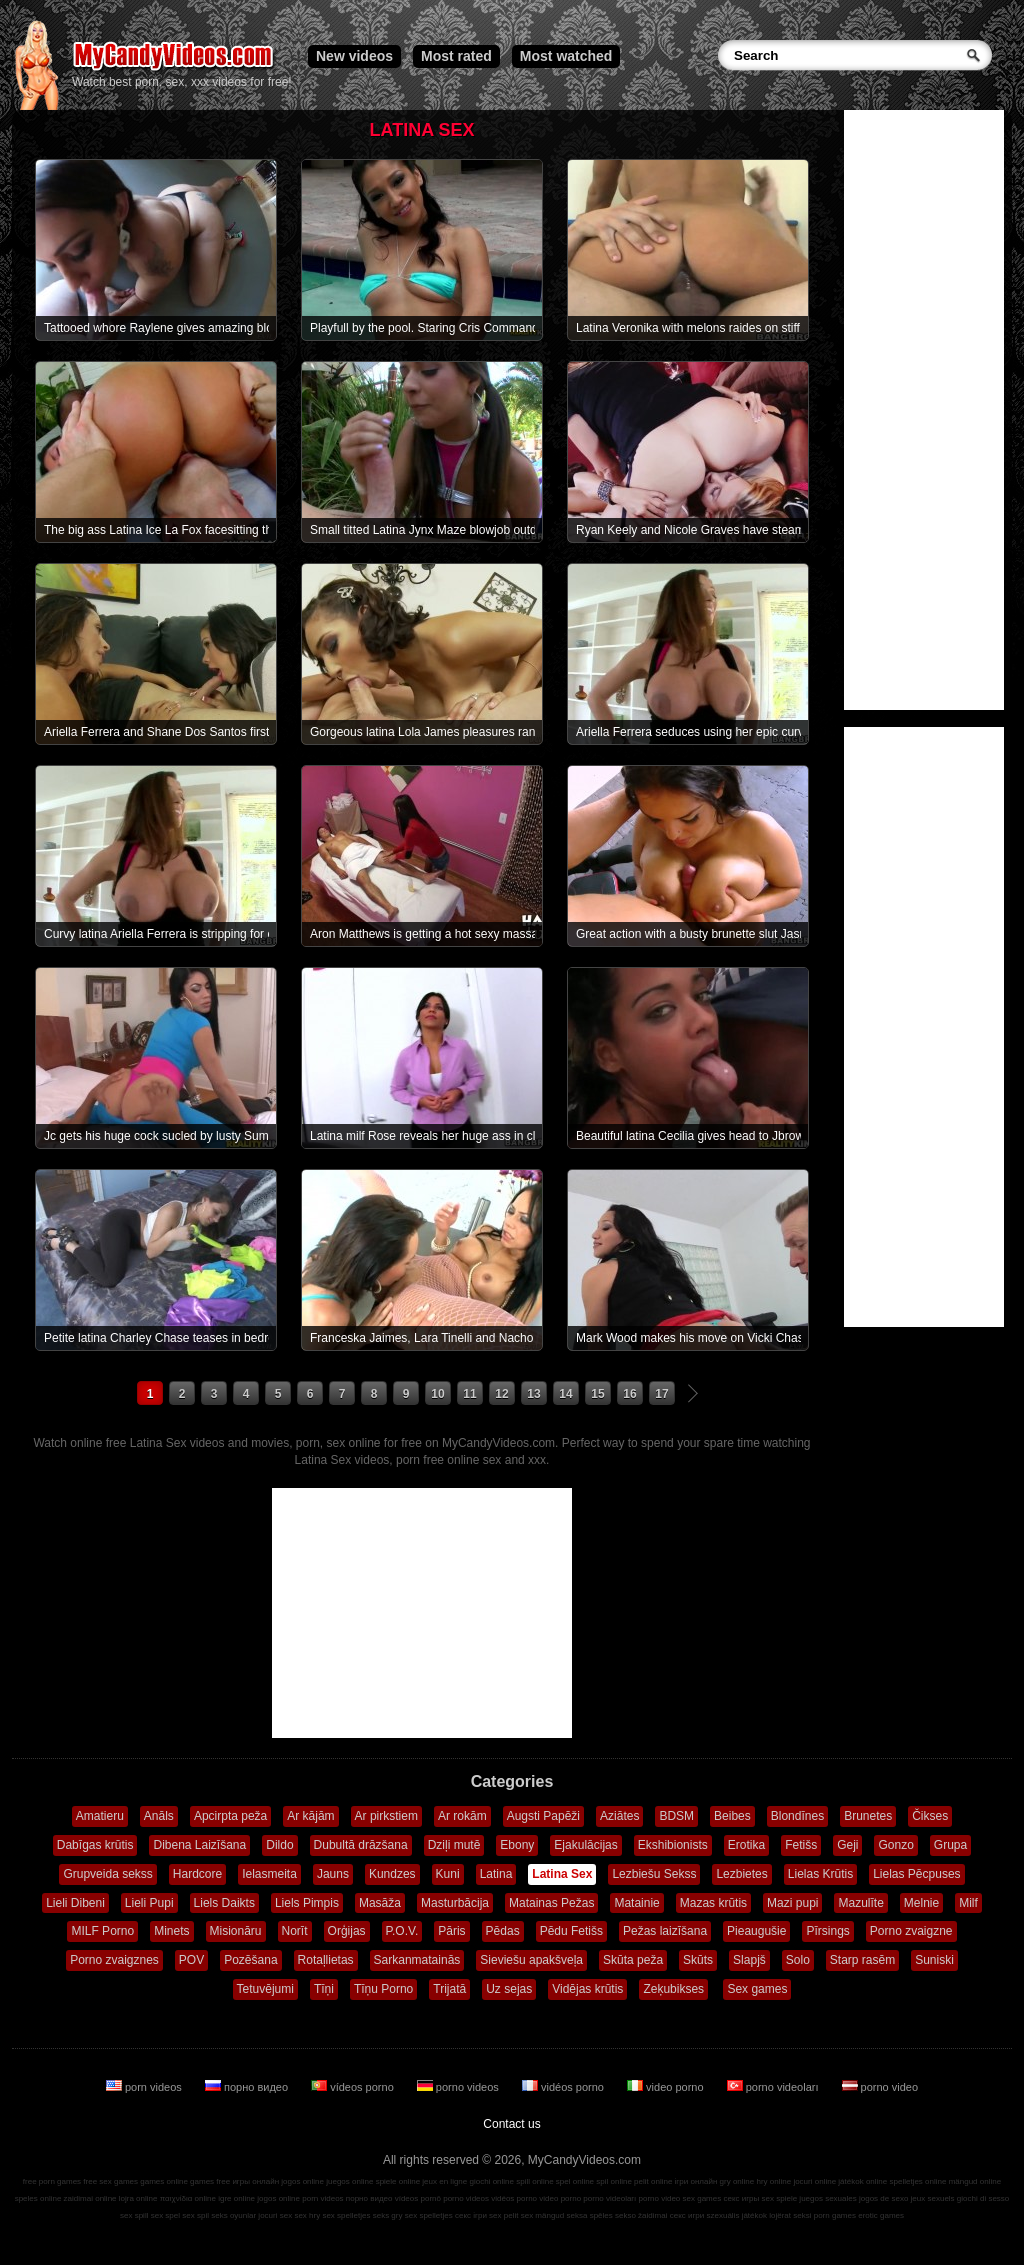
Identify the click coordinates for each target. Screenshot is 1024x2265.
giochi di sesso (983, 2198)
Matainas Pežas (551, 1903)
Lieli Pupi (149, 1903)
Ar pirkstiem (386, 1816)
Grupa (950, 1845)
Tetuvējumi (265, 1989)
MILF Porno (102, 1931)
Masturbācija (455, 1903)
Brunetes (868, 1816)
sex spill (134, 2215)
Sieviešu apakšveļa (531, 1960)
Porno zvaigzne (911, 1931)
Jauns (333, 1874)
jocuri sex (275, 2215)
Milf (968, 1903)
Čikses (930, 1816)
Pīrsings (827, 1931)
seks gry (388, 2215)
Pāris (451, 1931)
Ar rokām (462, 1816)
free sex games (110, 2181)
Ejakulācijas (585, 1845)
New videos (354, 56)
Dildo (279, 1845)
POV (191, 1960)
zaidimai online (90, 2198)
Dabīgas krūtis (95, 1845)
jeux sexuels (933, 2198)
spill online (534, 2181)
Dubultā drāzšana (361, 1845)
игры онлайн (255, 2181)
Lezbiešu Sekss (654, 1874)
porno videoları (774, 2087)
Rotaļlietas (326, 1960)
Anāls (159, 1816)
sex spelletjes (346, 2215)
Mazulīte (860, 1903)
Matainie (636, 1903)
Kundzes (392, 1874)
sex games (702, 2198)
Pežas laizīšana (665, 1931)
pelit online (653, 2181)
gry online (737, 2181)
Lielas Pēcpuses (916, 1874)
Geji (847, 1845)
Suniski (934, 1960)
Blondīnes (797, 1816)
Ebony (517, 1845)
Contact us (511, 2124)
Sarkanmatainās (417, 1960)
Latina (496, 1874)
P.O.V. (402, 1931)
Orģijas (347, 1931)
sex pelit (503, 2215)
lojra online (138, 2198)
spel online (575, 2181)
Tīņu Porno (383, 1989)
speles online (38, 2198)
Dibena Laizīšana (199, 1845)
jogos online (302, 2181)
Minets (171, 1931)
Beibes (732, 1816)
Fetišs (801, 1845)
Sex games (757, 1989)
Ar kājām (310, 1816)
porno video (880, 2087)
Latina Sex (562, 1874)
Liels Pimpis (307, 1903)
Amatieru (100, 1816)
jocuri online (814, 2181)
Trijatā (449, 1989)
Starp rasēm (862, 1960)
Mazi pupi (792, 1903)
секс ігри (471, 2215)
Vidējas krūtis (587, 1989)
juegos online (349, 2181)
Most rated (456, 56)
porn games (835, 2215)
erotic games (881, 2215)
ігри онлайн (696, 2181)
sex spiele (780, 2198)
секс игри (687, 2215)
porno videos (459, 2087)
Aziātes (619, 1816)
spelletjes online (917, 2181)
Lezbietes (741, 1874)
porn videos (145, 2087)
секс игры (741, 2198)
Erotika (746, 1845)
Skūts (698, 1960)
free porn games (52, 2181)
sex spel (165, 2215)
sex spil (195, 2215)
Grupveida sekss (107, 1874)
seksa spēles (590, 2215)
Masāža (380, 1903)
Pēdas (503, 1931)
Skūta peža (633, 1960)
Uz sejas (509, 1989)
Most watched (566, 56)
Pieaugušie (756, 1931)
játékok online (862, 2181)
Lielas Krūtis (820, 1874)
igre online (236, 2198)
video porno (667, 2087)
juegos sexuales (827, 2198)
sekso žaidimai (641, 2215)
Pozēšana (250, 1960)
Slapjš (749, 1960)
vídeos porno (354, 2087)
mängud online (975, 2181)
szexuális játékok (737, 2215)
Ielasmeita (269, 1874)
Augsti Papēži (543, 1816)
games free (210, 2181)
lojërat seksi (790, 2215)
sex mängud (543, 2215)
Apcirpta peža (230, 1816)
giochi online (492, 2181)
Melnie (921, 1903)
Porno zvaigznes (114, 1960)
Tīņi (324, 1989)
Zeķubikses (673, 1989)
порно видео (248, 2087)
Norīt (295, 1931)
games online (164, 2181)
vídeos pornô (418, 2198)
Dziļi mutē (454, 1845)
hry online (773, 2181)
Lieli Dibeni (75, 1903)
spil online (614, 2181)
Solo (798, 1960)
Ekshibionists (673, 1845)
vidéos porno (564, 2087)
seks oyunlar (233, 2215)
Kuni (448, 1874)
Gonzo (895, 1845)
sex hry (307, 2215)
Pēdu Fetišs (571, 1931)
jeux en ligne (444, 2181)
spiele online (398, 2181)
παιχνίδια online (188, 2198)
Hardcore (197, 1874)
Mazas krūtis (713, 1903)
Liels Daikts (224, 1903)
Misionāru (236, 1931)
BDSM (676, 1816)
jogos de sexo (883, 2198)
